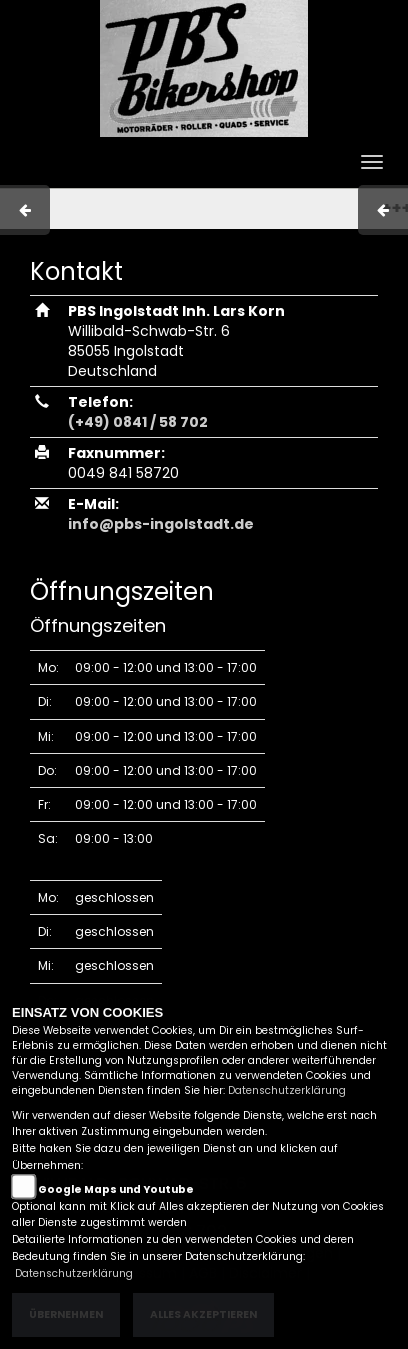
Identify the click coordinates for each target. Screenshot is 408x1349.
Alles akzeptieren (203, 1314)
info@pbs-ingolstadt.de (161, 524)
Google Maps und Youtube (116, 1189)
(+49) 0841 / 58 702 (138, 422)
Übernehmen (66, 1314)
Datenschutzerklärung (287, 1090)
